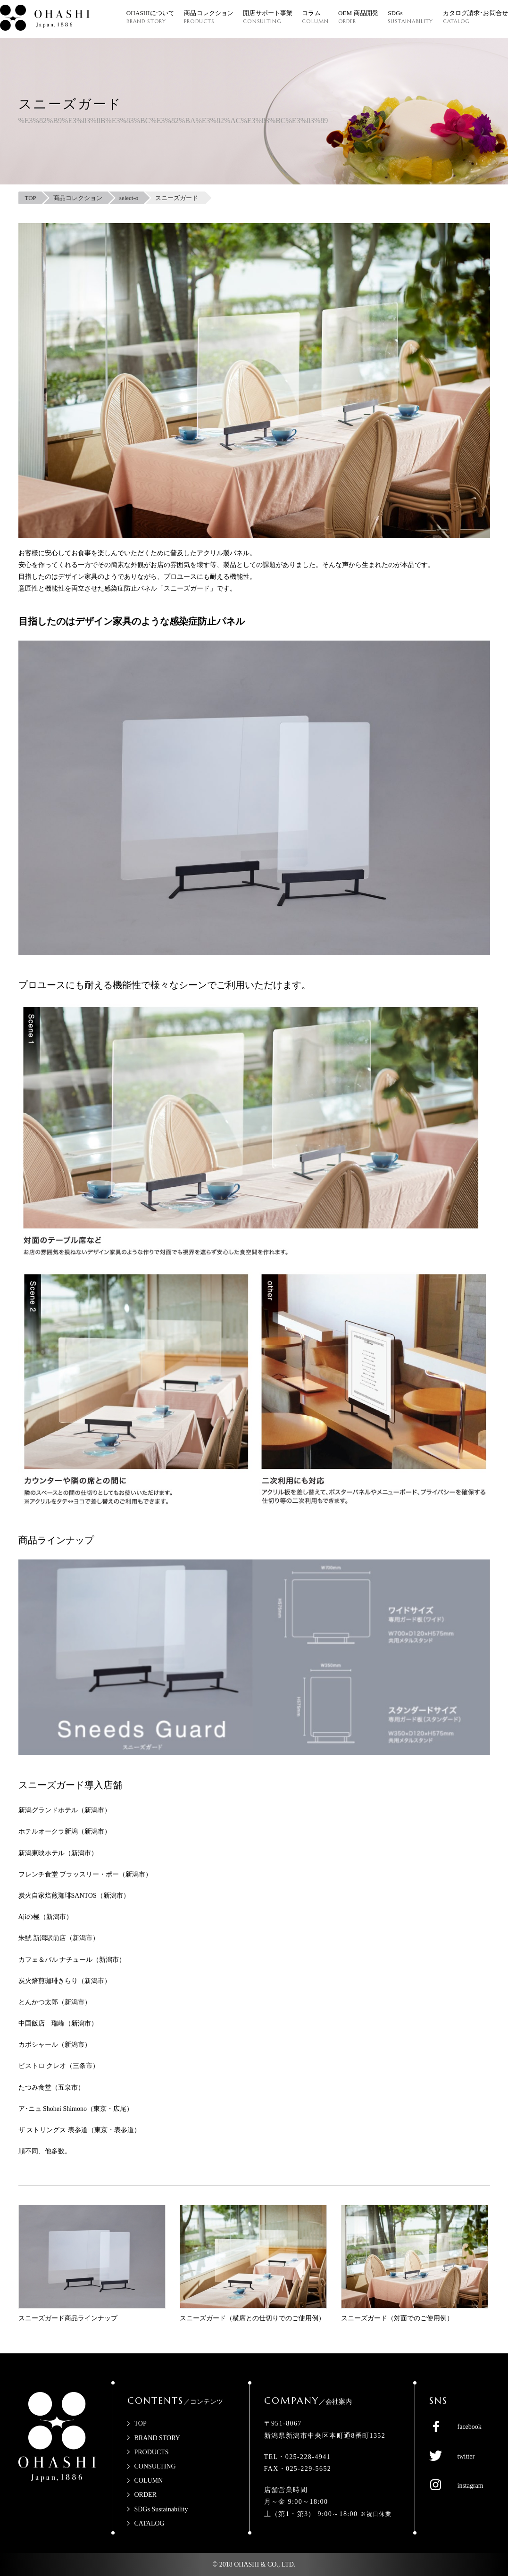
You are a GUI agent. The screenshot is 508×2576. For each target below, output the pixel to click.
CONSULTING (155, 2466)
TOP (140, 2423)
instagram (470, 2485)
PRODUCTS (151, 2452)
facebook (470, 2426)
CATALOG (149, 2523)
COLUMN (148, 2480)
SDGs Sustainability (161, 2509)
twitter (466, 2456)
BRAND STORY (157, 2438)
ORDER (145, 2494)
